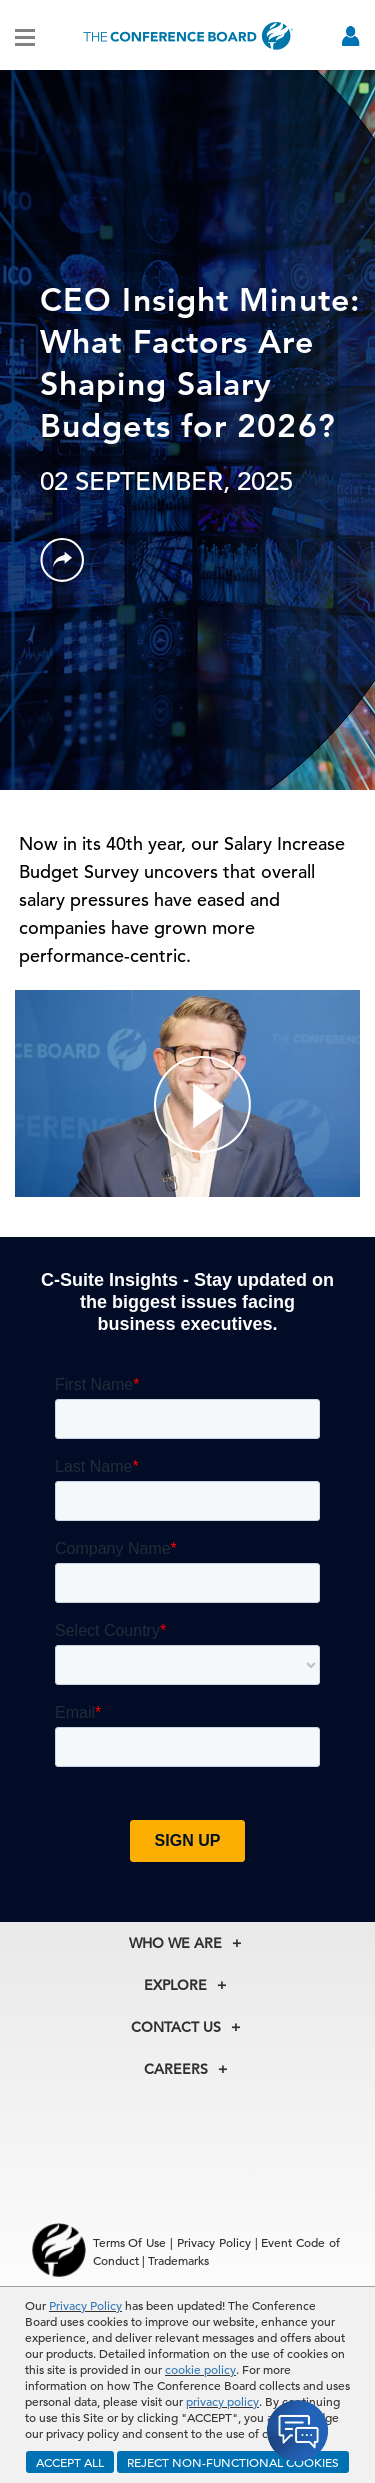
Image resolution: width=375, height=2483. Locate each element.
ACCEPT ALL (70, 2462)
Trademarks (178, 2260)
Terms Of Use (130, 2242)
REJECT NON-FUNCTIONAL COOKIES (233, 2462)
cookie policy (200, 2369)
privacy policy (222, 2401)
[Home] (188, 35)
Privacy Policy (85, 2305)
